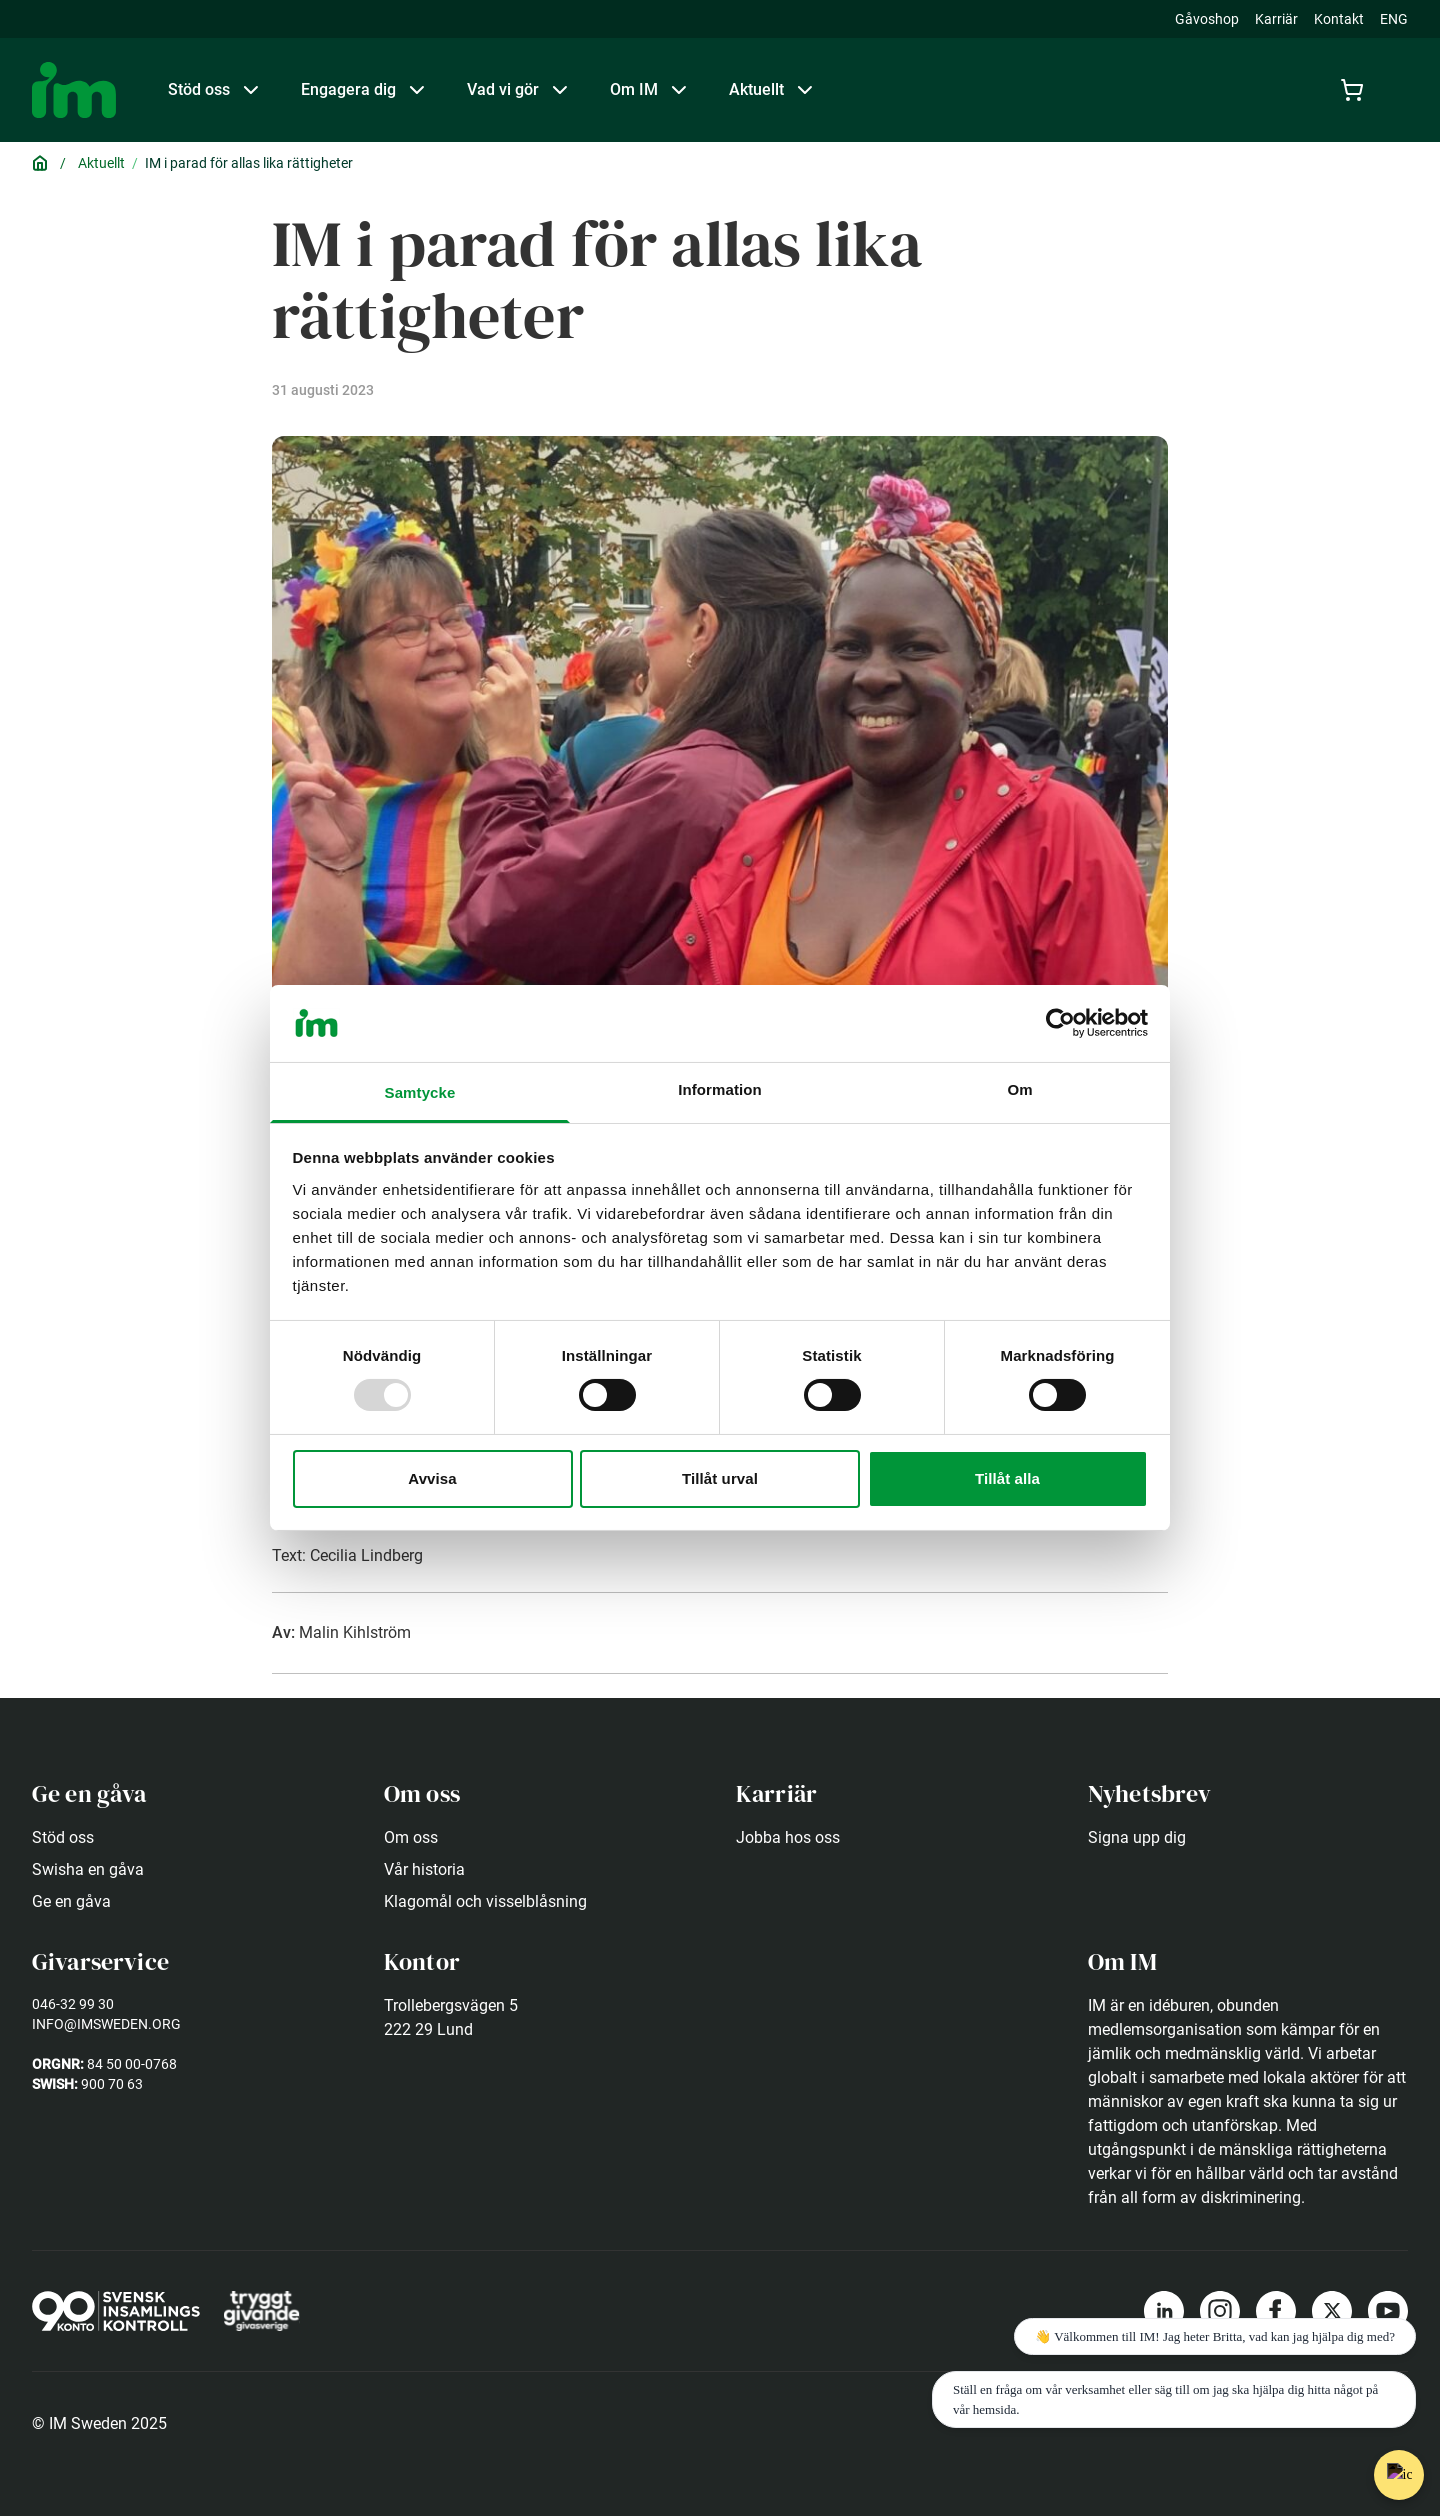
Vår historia (424, 1869)
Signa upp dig (1137, 1837)
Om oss (411, 1837)
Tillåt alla (1007, 1478)
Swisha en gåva (88, 1869)
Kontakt (1339, 19)
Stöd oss (63, 1837)
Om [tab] (1019, 1089)
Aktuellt (101, 163)
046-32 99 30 (73, 2004)
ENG (1394, 19)
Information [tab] (720, 1089)
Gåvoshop (1207, 19)
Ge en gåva (71, 1901)
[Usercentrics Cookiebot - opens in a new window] (1060, 1023)
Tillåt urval (720, 1478)
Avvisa (432, 1478)
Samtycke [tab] (420, 1092)
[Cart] (1356, 90)
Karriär (1276, 19)
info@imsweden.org (106, 2024)
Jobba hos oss (788, 1837)
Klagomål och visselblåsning (485, 1901)
